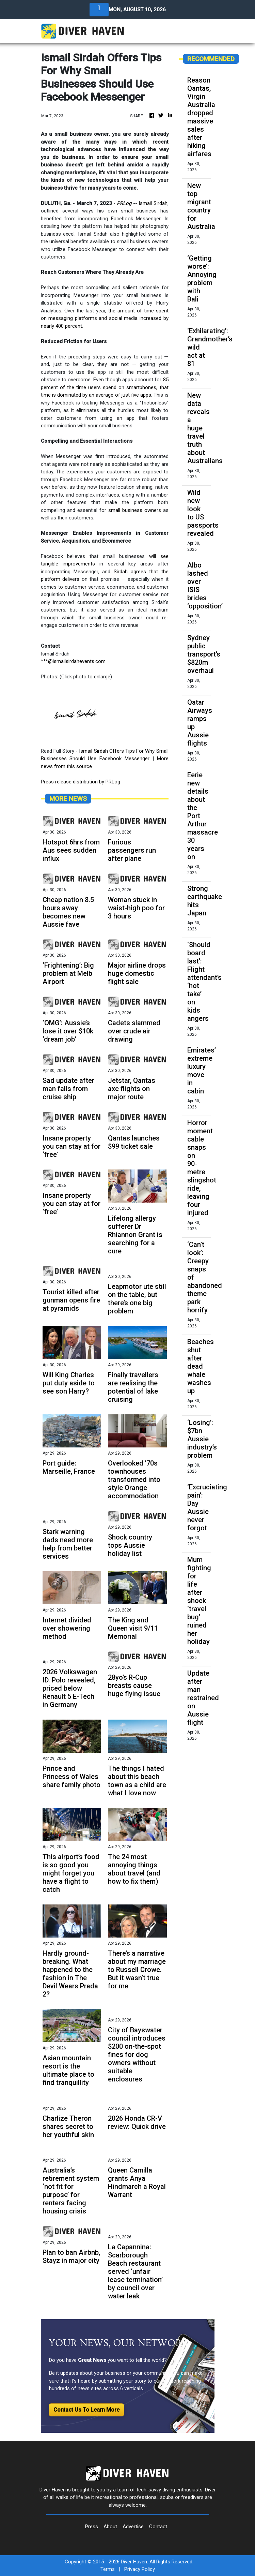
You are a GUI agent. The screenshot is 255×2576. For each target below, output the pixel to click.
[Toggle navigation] (99, 9)
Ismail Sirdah (153, 203)
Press (91, 2526)
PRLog (124, 203)
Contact (158, 2526)
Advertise (133, 2526)
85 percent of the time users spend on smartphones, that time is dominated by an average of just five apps (105, 387)
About (110, 2526)
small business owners (134, 510)
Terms (107, 2569)
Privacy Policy (139, 2569)
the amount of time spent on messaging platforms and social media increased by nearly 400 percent (105, 318)
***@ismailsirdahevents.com (73, 661)
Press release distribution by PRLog (80, 782)
